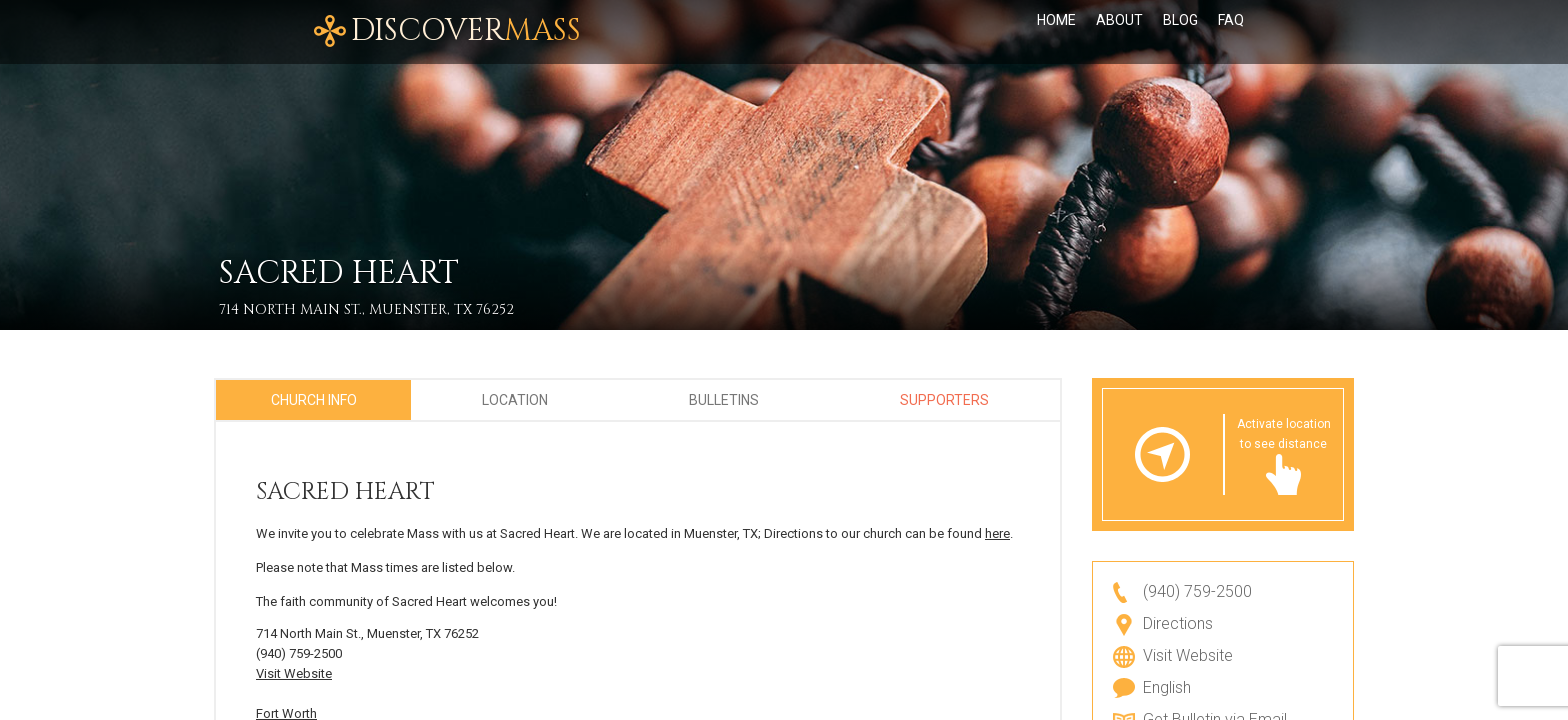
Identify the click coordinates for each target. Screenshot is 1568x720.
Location (515, 400)
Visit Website (294, 673)
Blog (1180, 32)
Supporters (944, 400)
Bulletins (724, 400)
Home (1056, 32)
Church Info (314, 400)
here (997, 533)
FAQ (1231, 32)
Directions (1178, 623)
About (1119, 32)
